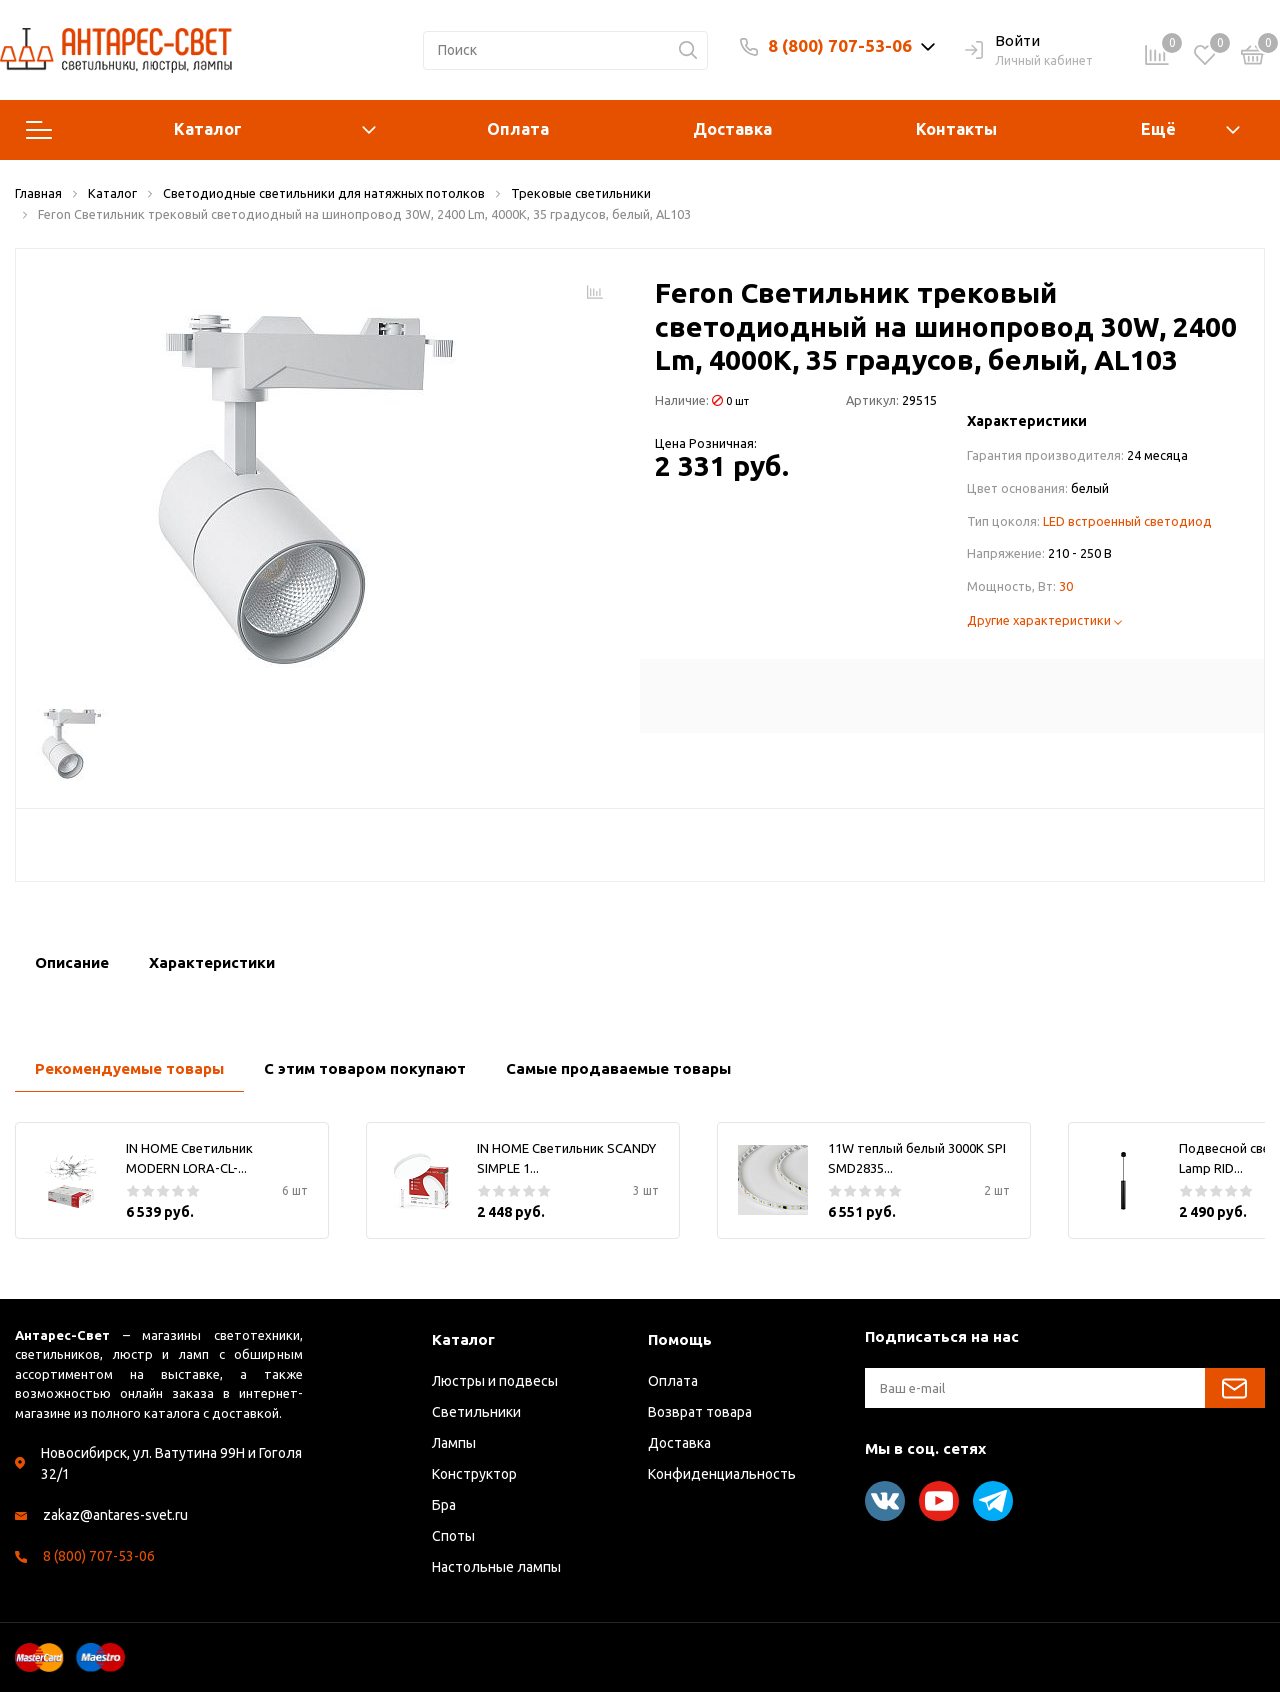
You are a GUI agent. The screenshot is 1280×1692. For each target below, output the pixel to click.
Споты (453, 1536)
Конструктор (474, 1474)
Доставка (732, 129)
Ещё (1158, 129)
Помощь (680, 1339)
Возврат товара (700, 1412)
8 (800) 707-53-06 (840, 45)
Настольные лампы (496, 1567)
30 (1066, 586)
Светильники (476, 1412)
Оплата (518, 129)
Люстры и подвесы (495, 1381)
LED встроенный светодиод (1127, 521)
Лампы (454, 1443)
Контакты (956, 129)
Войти (1002, 42)
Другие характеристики (1044, 620)
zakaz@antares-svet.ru (115, 1515)
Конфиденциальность (722, 1474)
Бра (444, 1505)
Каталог (201, 130)
